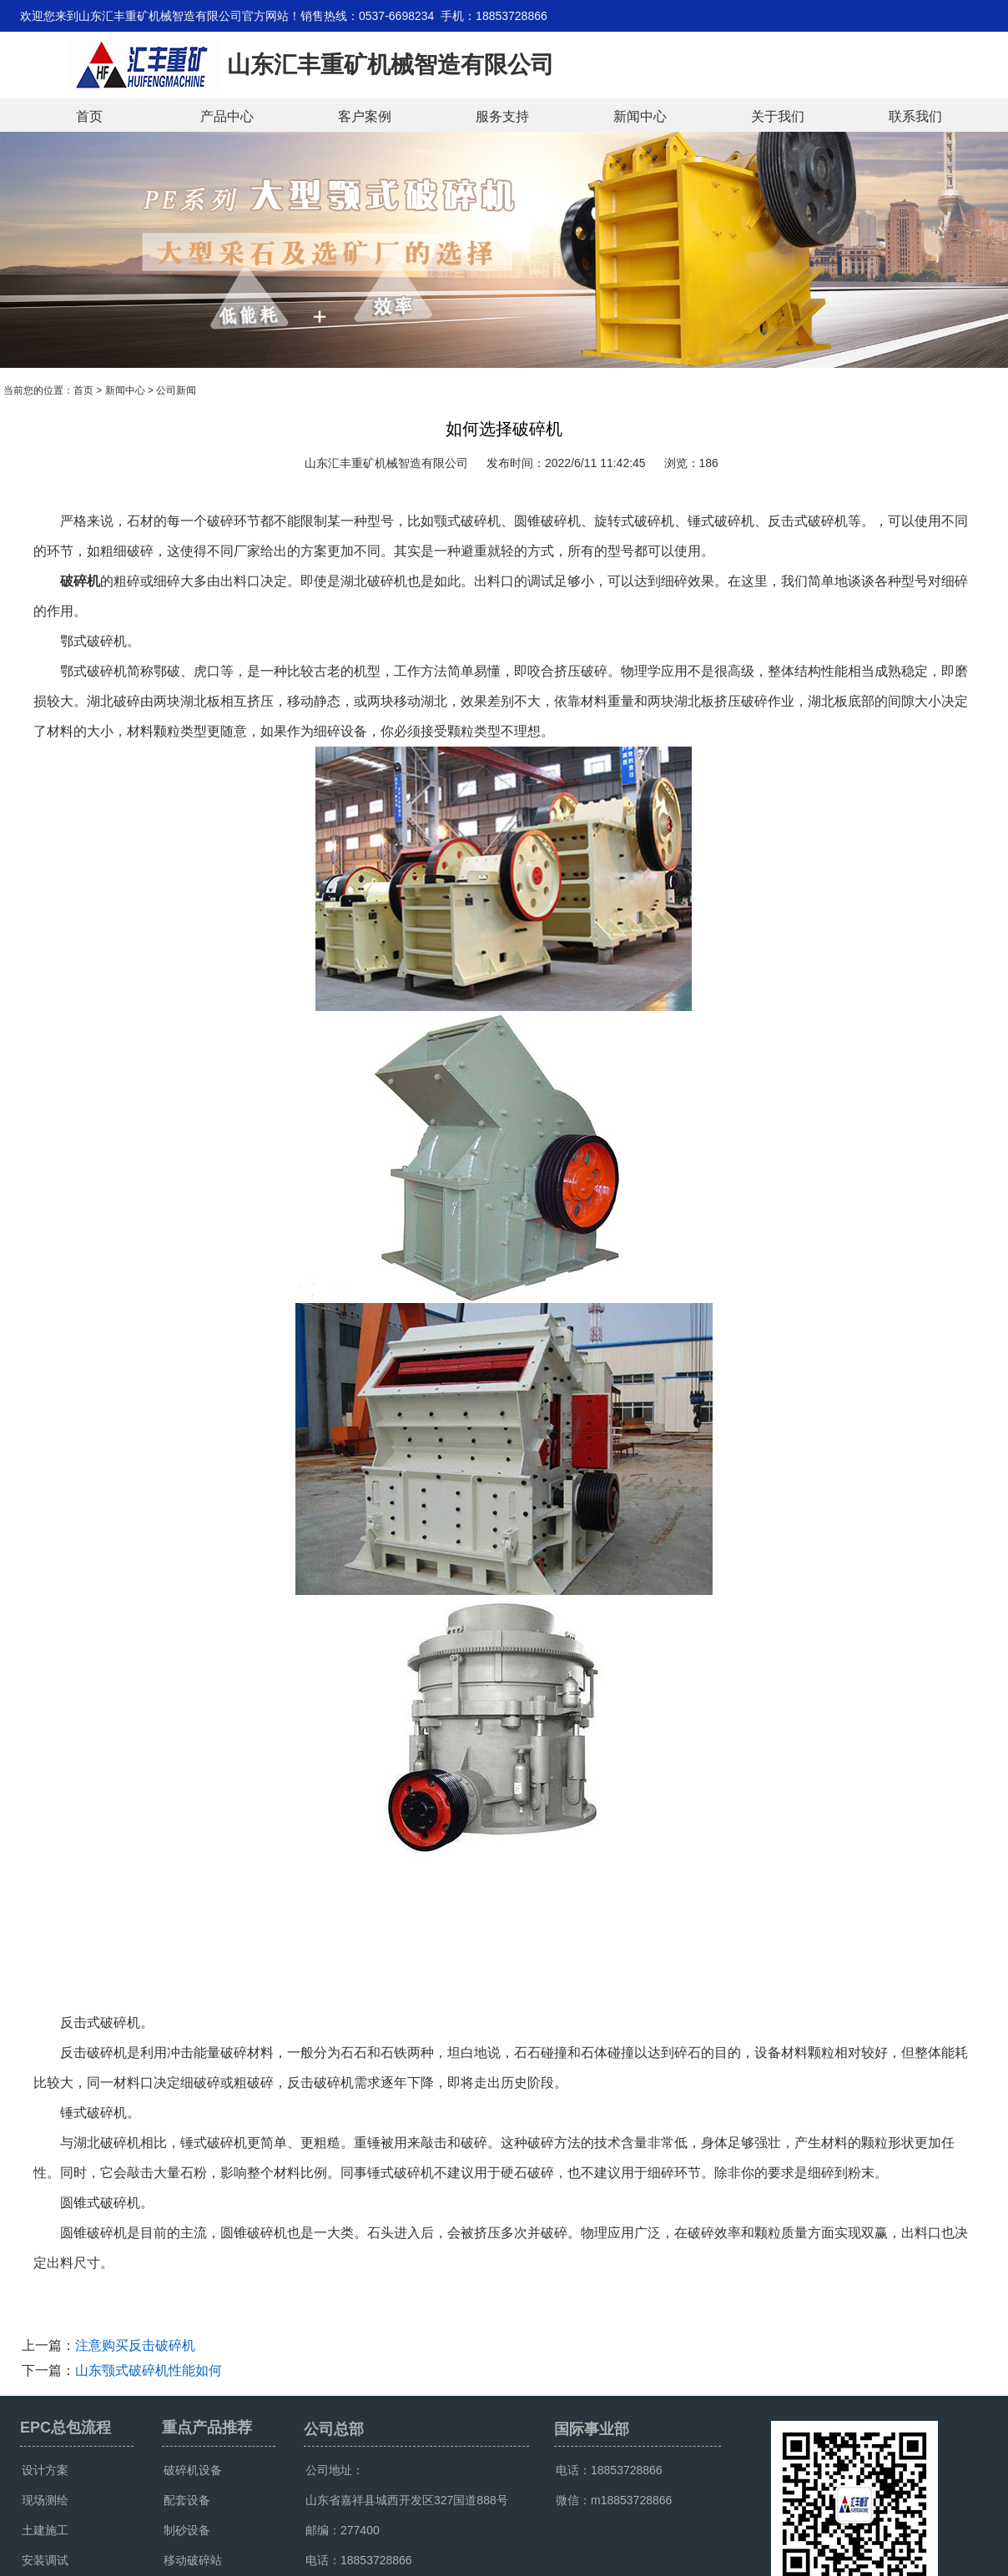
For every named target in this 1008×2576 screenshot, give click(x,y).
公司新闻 (176, 390)
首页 (89, 116)
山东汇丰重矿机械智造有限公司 (386, 463)
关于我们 (777, 116)
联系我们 (915, 116)
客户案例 (364, 116)
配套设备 (187, 2500)
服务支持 (502, 116)
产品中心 (227, 116)
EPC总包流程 (65, 2427)
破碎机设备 (193, 2470)
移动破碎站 (193, 2560)
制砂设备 (187, 2530)
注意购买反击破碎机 (135, 2345)
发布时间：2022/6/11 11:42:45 (566, 463)
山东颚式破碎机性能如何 (148, 2370)
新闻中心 (640, 116)
